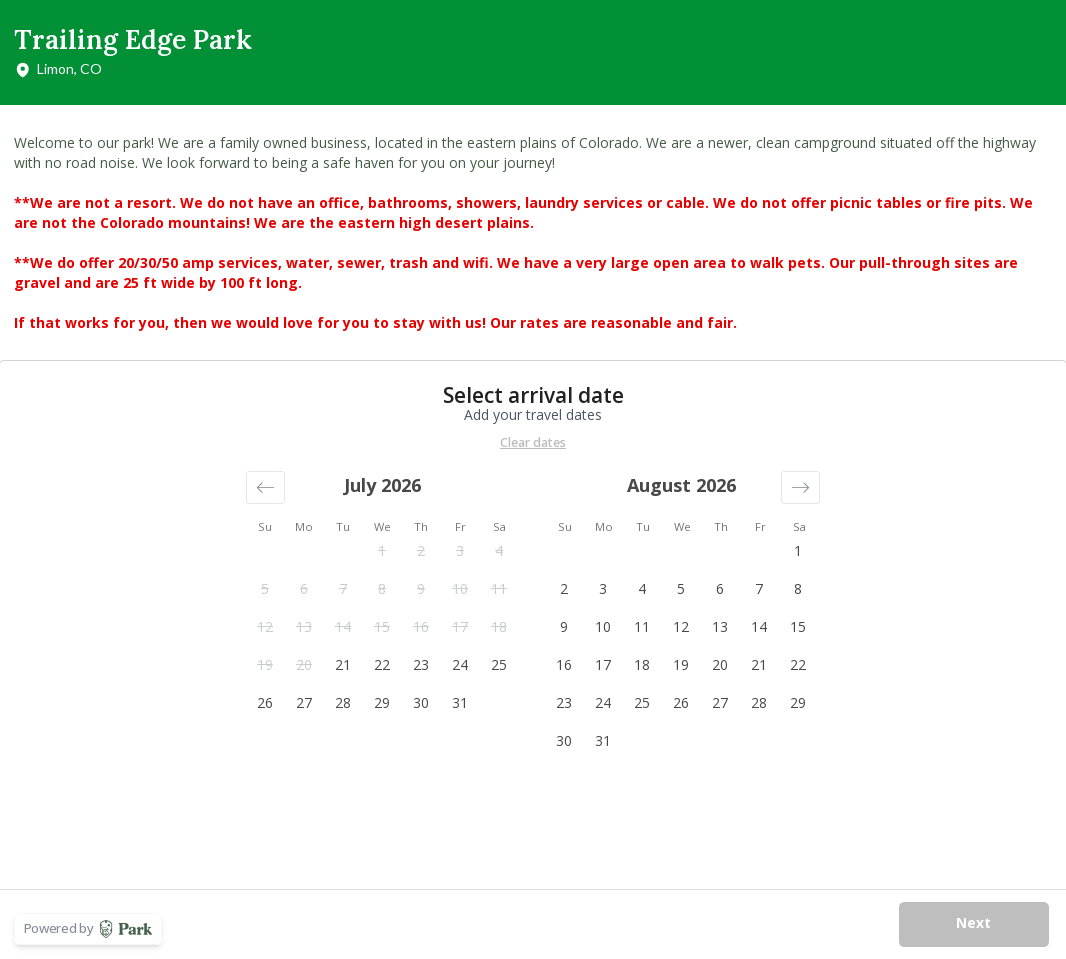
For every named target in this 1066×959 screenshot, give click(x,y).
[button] (265, 487)
